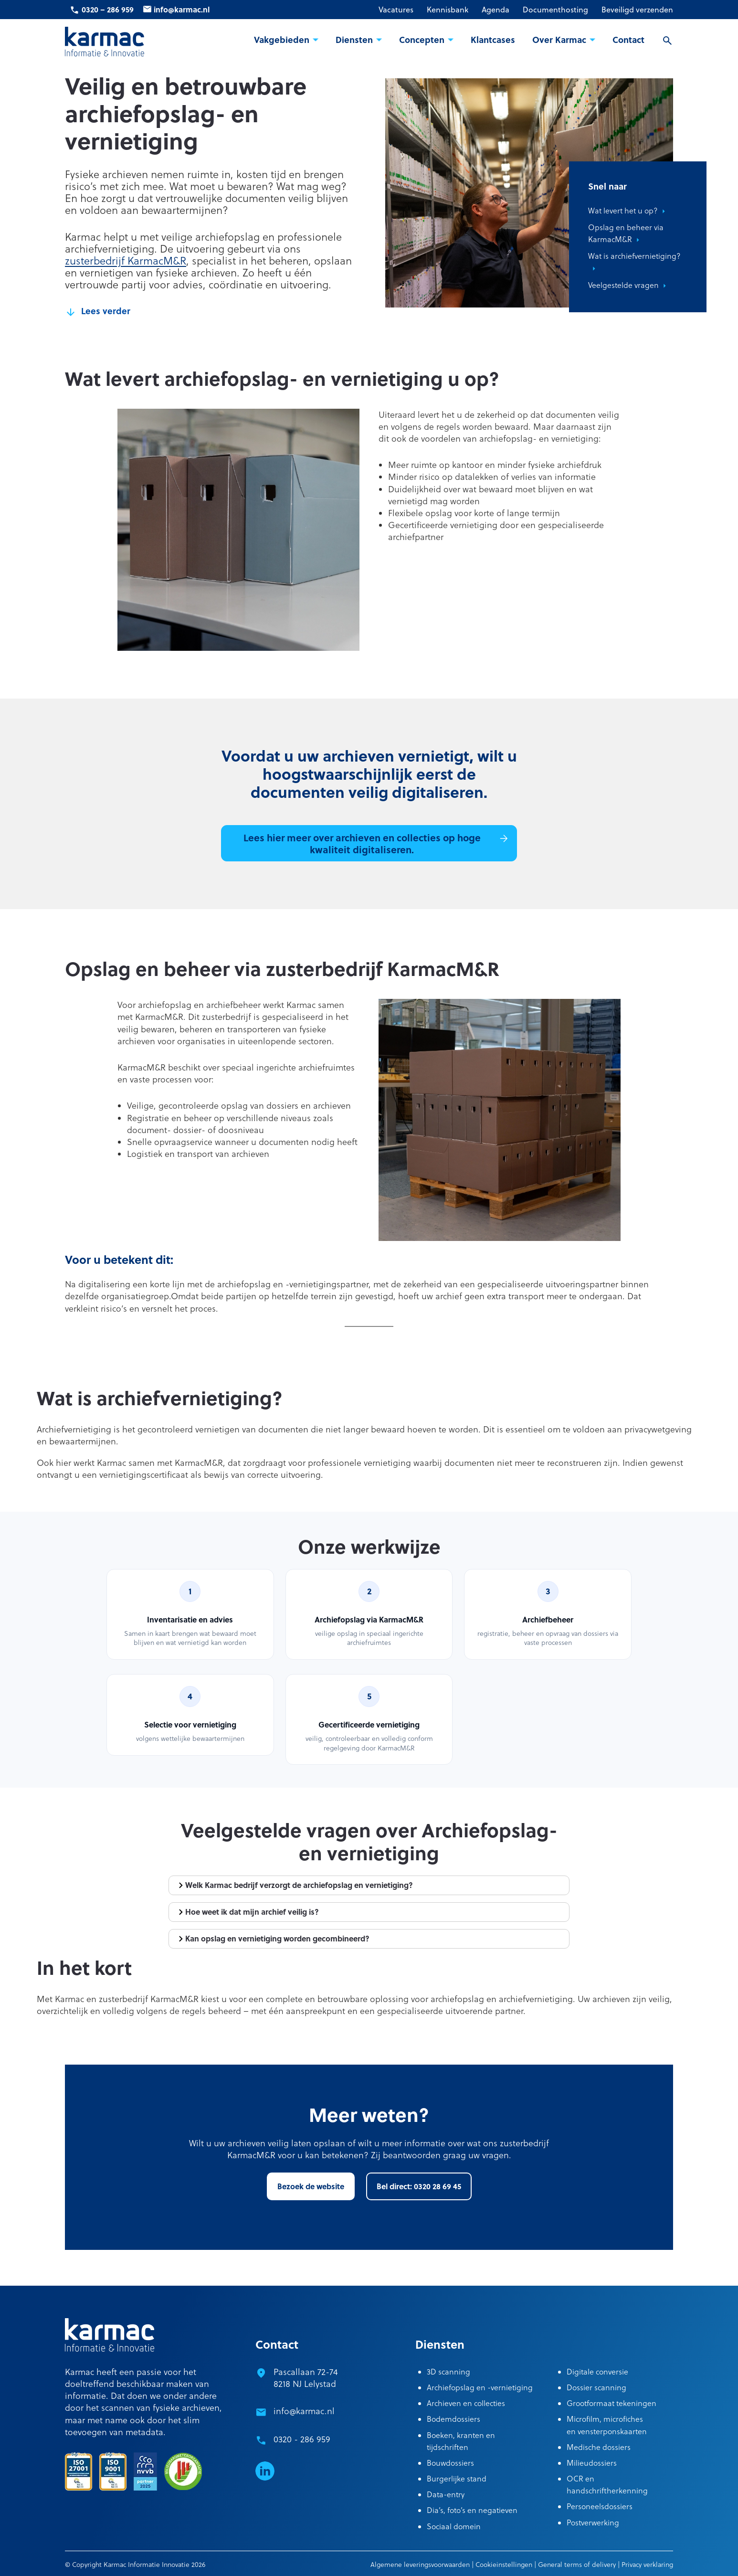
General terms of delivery (577, 2564)
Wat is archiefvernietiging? (634, 256)
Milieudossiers (592, 2463)
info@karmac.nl (182, 9)
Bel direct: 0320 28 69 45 (419, 2186)
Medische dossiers (599, 2447)
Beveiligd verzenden (637, 9)
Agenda (495, 9)
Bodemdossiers (453, 2419)
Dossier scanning (596, 2387)
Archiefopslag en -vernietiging (480, 2387)
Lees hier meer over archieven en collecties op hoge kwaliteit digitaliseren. (362, 843)
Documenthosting (555, 9)
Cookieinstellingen (503, 2564)
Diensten (354, 40)
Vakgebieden (281, 40)
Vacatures (396, 9)
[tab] (369, 1885)
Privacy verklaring (647, 2564)
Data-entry (445, 2494)
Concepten (421, 40)
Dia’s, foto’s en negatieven (472, 2510)
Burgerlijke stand (456, 2478)
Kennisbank (447, 9)
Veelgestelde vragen (623, 285)
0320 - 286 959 (302, 2439)
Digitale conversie (597, 2371)
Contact (628, 40)
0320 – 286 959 (108, 9)
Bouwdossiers (450, 2463)
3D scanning (448, 2371)
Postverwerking (593, 2522)
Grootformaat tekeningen (611, 2403)
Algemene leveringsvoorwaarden (420, 2564)
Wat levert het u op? (623, 210)
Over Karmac (559, 40)
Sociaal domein (454, 2526)
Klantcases (493, 40)
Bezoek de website (310, 2186)
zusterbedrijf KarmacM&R (125, 261)
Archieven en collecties (466, 2403)
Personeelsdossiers (600, 2506)
